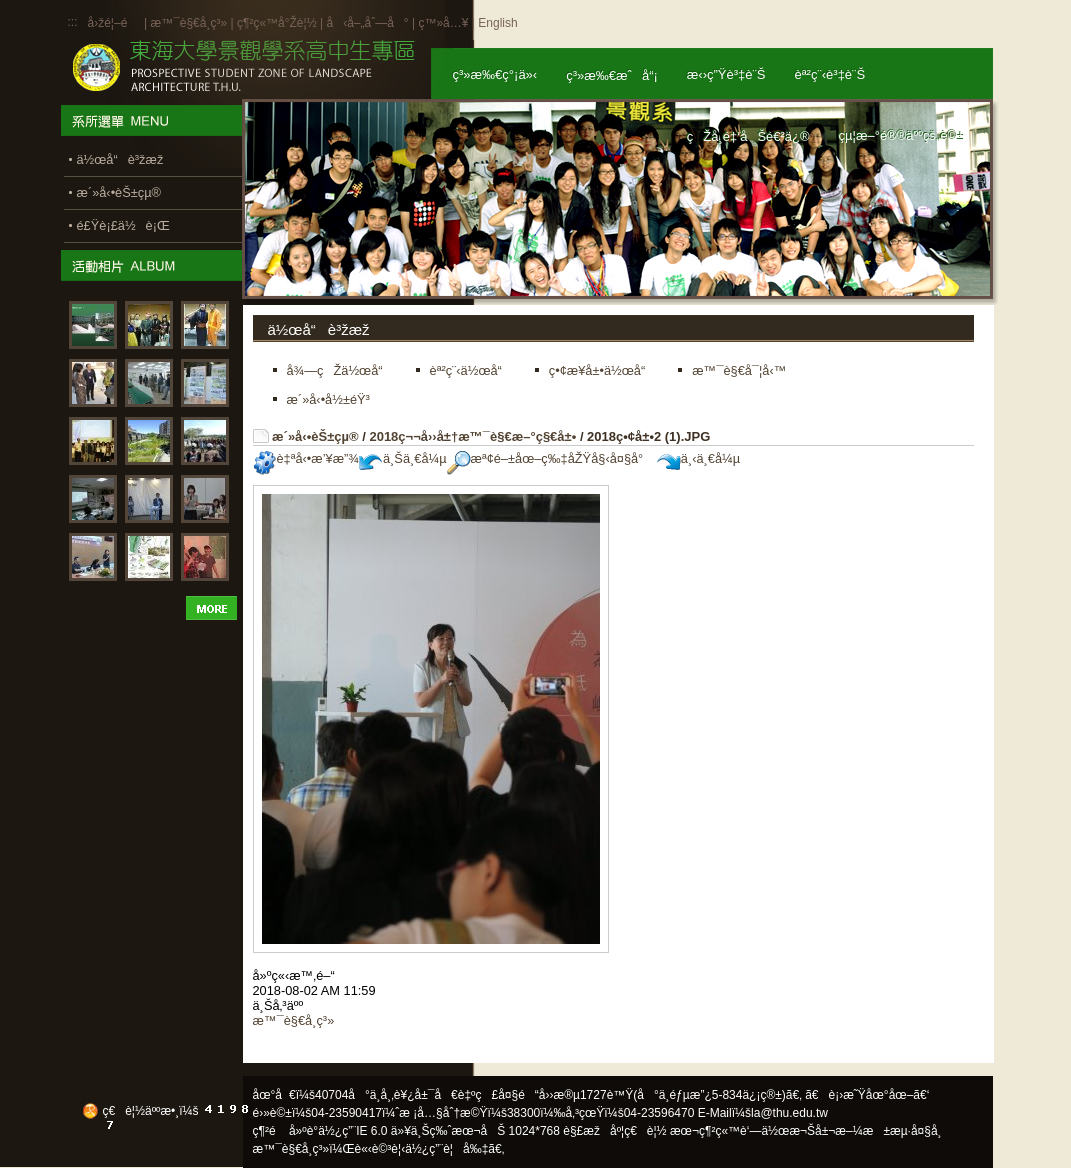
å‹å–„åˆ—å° (367, 23)
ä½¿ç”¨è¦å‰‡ (446, 1149)
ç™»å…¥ (443, 23)
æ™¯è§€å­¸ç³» (190, 23)
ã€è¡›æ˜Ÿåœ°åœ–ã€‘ (867, 1095)
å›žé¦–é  (114, 23)
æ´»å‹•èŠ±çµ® (315, 436)
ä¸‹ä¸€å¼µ (698, 458)
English (497, 23)
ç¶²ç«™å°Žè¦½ (277, 23)
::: (73, 22)
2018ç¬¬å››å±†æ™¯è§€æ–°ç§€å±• (472, 436)
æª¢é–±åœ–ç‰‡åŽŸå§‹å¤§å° (550, 458)
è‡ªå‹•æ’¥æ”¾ (306, 458)
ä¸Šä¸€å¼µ (403, 458)
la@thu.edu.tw (789, 1113)
